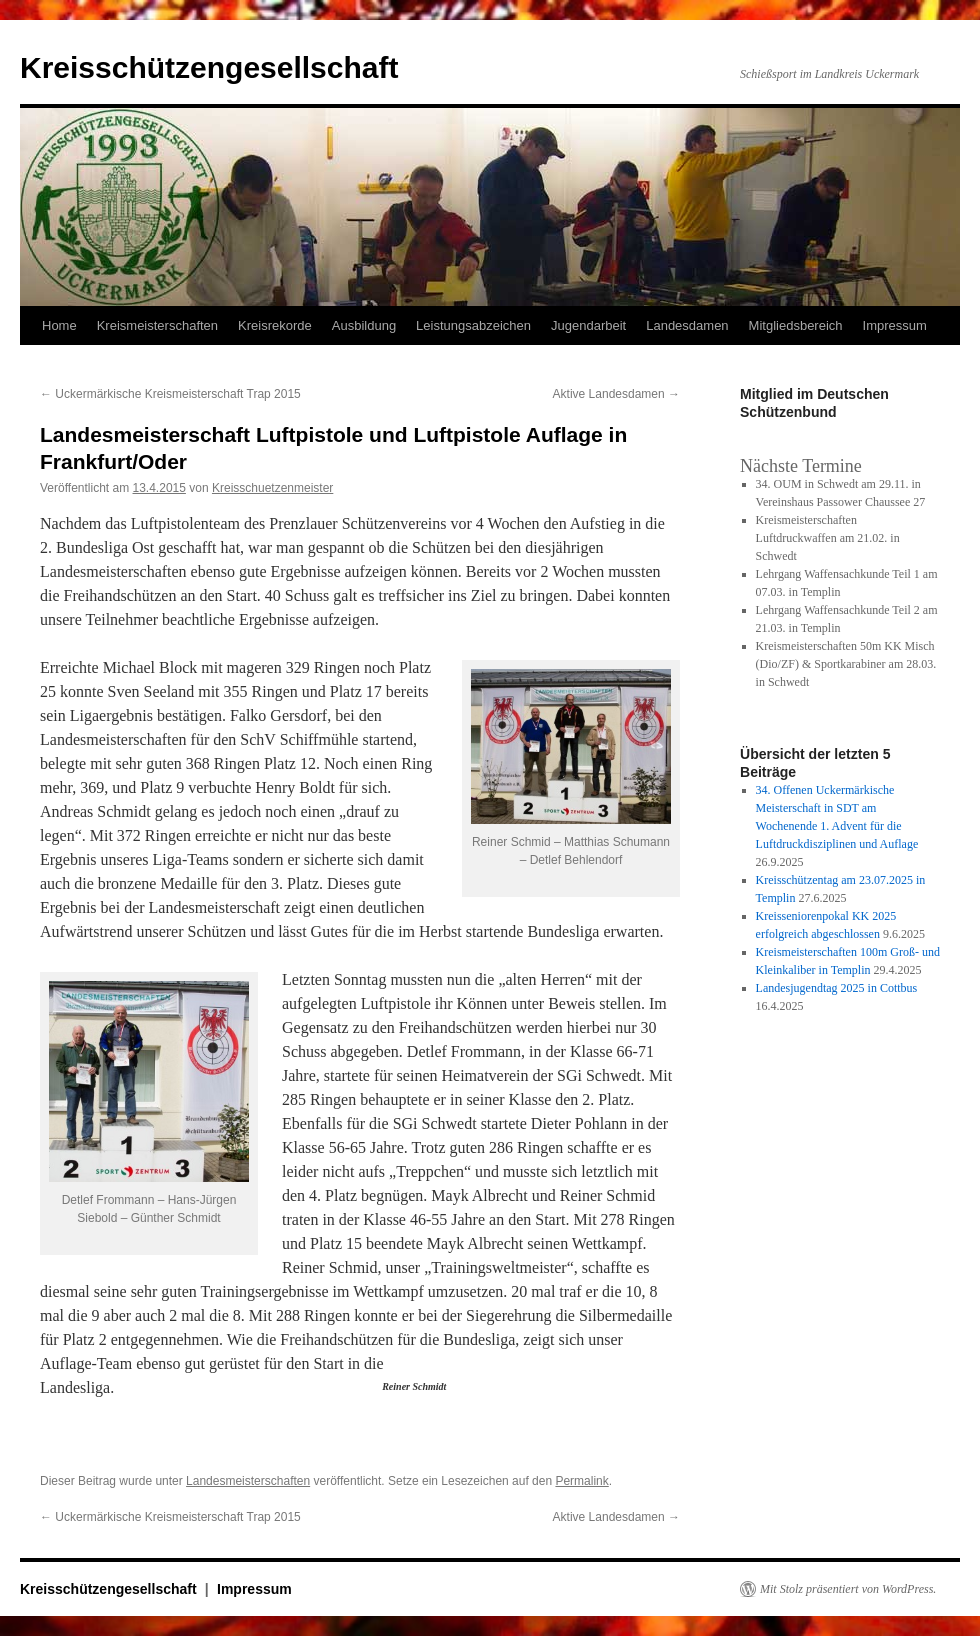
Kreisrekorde (275, 325)
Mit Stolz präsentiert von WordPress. (848, 1589)
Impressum (895, 325)
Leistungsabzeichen (473, 325)
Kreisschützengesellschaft (209, 67)
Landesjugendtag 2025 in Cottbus (837, 988)
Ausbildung (364, 325)
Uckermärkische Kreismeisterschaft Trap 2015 (170, 394)
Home (59, 325)
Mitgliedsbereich (796, 325)
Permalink (581, 1481)
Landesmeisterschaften (248, 1481)
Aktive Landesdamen (616, 394)
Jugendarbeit (588, 325)
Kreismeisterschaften (157, 325)
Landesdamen (687, 325)
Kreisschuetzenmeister (272, 488)
